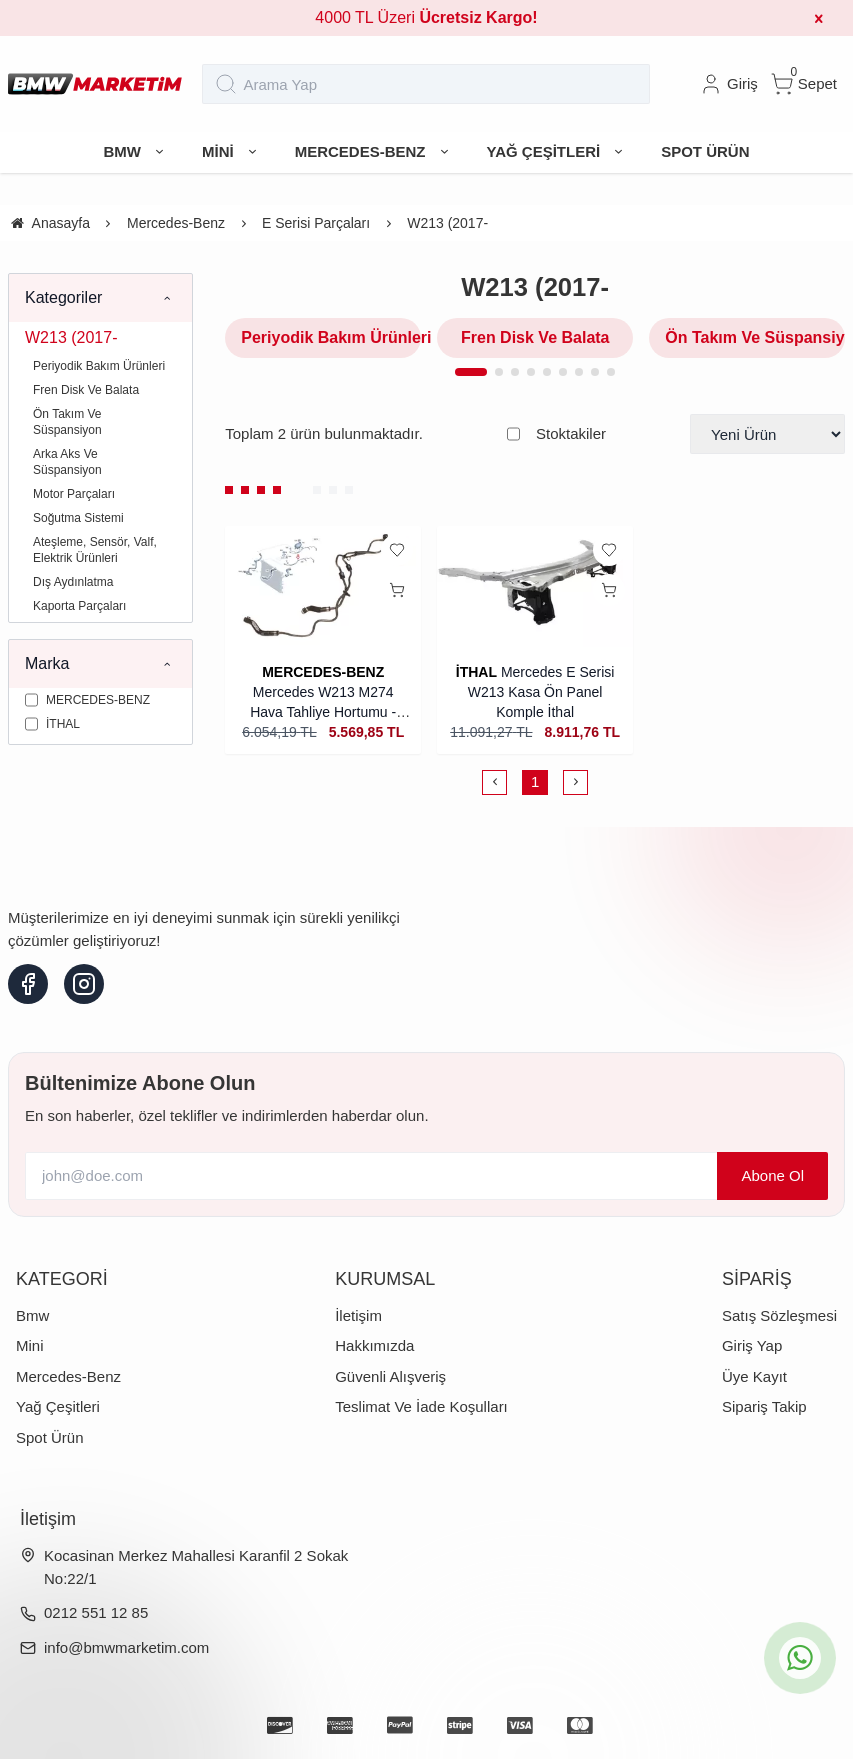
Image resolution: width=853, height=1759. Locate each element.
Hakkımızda (374, 1345)
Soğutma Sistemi (78, 518)
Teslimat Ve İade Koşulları (421, 1406)
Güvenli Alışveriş (390, 1376)
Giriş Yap (752, 1345)
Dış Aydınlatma (73, 582)
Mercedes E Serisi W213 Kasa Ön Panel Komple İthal (541, 692)
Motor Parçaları (74, 494)
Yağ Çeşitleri (58, 1406)
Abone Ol (772, 1175)
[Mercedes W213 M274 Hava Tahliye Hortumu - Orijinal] (323, 588)
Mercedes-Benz (68, 1376)
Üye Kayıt (754, 1376)
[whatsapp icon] (800, 1658)
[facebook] (28, 984)
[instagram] (84, 984)
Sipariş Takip (764, 1406)
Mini (30, 1345)
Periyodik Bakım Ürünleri (99, 366)
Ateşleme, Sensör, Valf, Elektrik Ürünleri (95, 550)
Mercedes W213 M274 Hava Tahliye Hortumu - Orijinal (323, 712)
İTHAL (476, 672)
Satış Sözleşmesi (779, 1315)
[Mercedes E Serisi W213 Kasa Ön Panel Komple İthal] (535, 588)
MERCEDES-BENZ (323, 672)
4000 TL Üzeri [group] (426, 17)
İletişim (358, 1315)
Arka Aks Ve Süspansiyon (67, 462)
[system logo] (95, 84)
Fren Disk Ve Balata (86, 390)
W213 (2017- (71, 337)
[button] (471, 372)
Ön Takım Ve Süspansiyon (67, 422)
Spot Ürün (50, 1437)
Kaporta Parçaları (79, 606)
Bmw (32, 1315)
